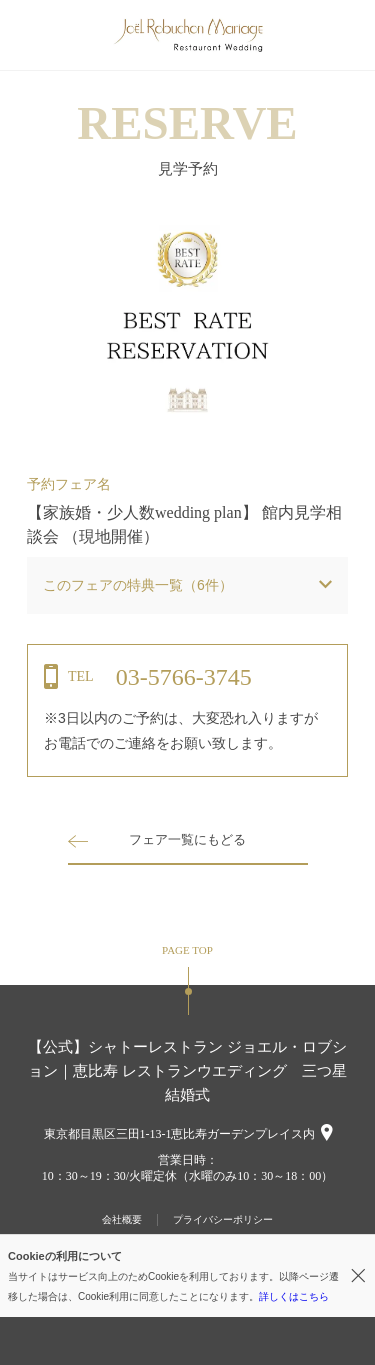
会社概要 (122, 1219)
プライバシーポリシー (223, 1219)
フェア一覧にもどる (187, 839)
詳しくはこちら (294, 1296)
